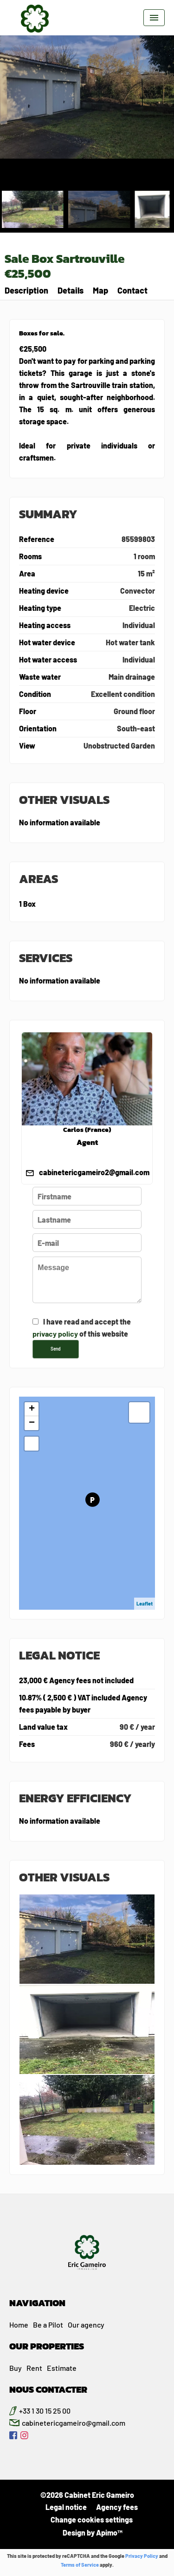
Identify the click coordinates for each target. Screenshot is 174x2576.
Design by (91, 2532)
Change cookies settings (92, 2519)
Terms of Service (80, 2565)
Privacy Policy (141, 2556)
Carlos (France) (87, 1130)
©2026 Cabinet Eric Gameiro (87, 2494)
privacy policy (55, 1333)
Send (56, 1349)
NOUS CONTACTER (48, 2389)
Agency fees (117, 2506)
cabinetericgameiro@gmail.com (73, 2422)
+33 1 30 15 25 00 (45, 2410)
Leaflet (144, 1603)
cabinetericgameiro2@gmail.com (94, 1172)
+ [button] (32, 1409)
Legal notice (66, 2506)
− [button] (32, 1423)
